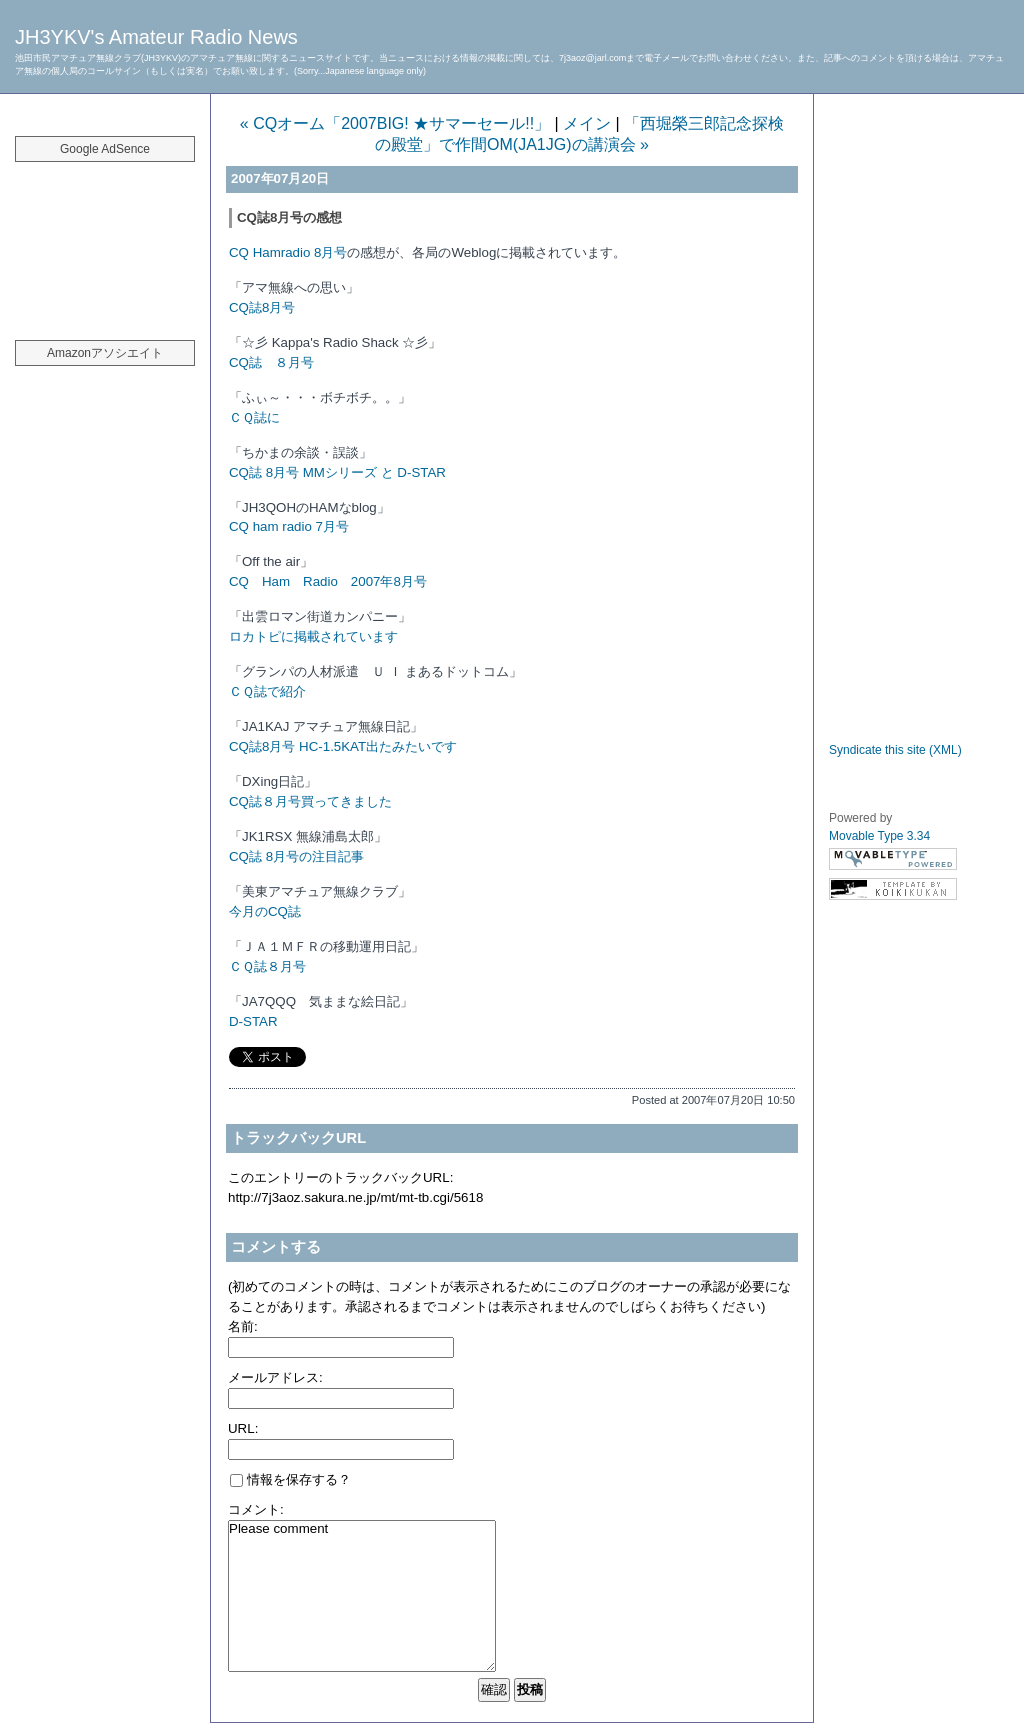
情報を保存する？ (290, 1479)
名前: (243, 1326)
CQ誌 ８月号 (271, 362)
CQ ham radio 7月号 (289, 526)
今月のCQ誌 (265, 911)
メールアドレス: (275, 1377)
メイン (587, 123)
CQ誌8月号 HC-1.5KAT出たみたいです (343, 746)
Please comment (362, 1596)
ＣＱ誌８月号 (267, 966)
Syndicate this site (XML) (895, 750)
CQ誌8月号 (262, 307)
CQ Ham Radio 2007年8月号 (328, 581)
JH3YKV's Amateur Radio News (156, 37)
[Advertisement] (105, 240)
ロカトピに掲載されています (313, 636)
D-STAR (253, 1021)
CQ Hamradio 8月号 (288, 252)
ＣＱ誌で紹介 (267, 691)
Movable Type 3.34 (879, 836)
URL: (243, 1428)
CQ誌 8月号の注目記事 (296, 856)
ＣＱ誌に (254, 417)
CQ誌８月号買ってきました (310, 801)
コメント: (256, 1509)
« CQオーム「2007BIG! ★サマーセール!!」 (395, 123)
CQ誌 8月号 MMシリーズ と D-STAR (337, 472)
